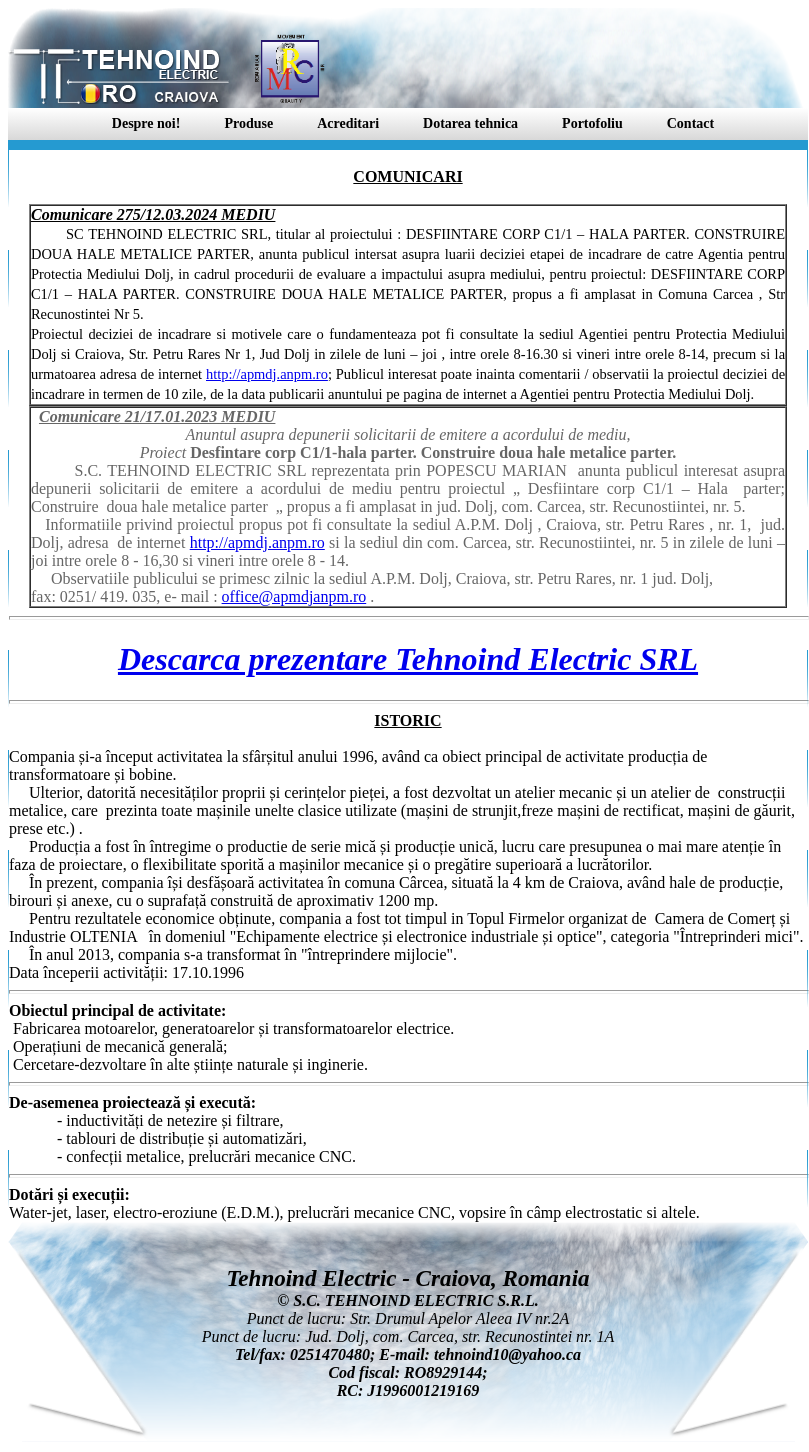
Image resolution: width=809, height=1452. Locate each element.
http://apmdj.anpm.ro (267, 374)
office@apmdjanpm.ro (294, 596)
